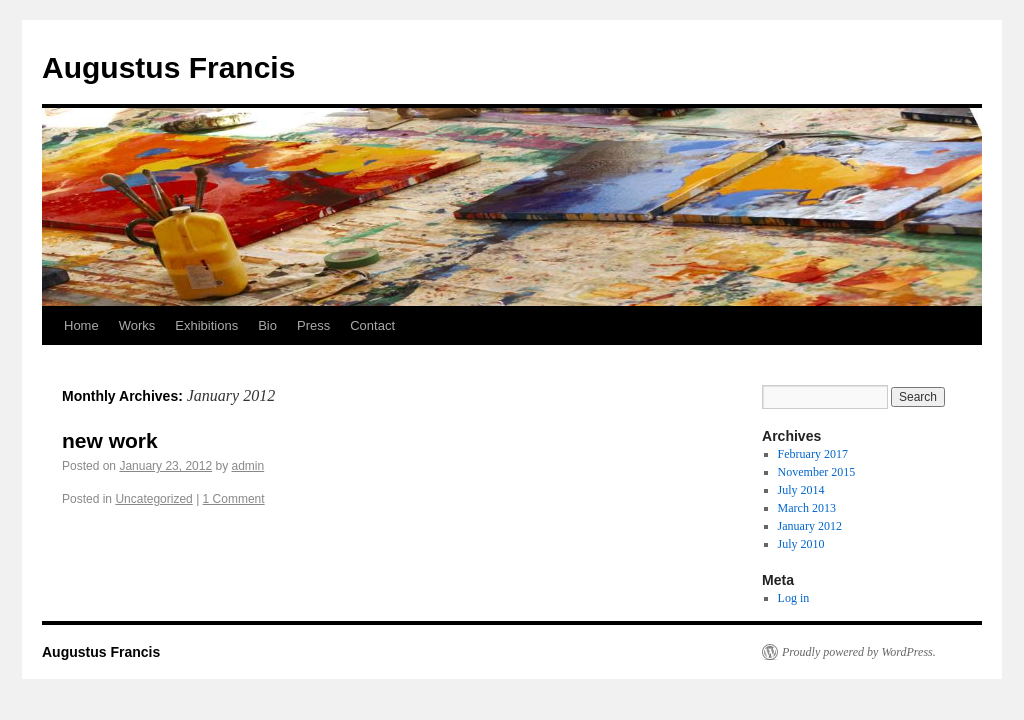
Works (137, 325)
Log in (794, 598)
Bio (267, 325)
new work (110, 440)
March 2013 (807, 508)
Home (81, 325)
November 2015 (817, 472)
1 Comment (234, 499)
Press (313, 325)
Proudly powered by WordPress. (859, 652)
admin (248, 466)
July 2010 (801, 544)
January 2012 (810, 526)
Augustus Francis (168, 67)
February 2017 (813, 454)
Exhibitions (206, 325)
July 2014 (801, 490)
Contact (372, 325)
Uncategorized (153, 499)
